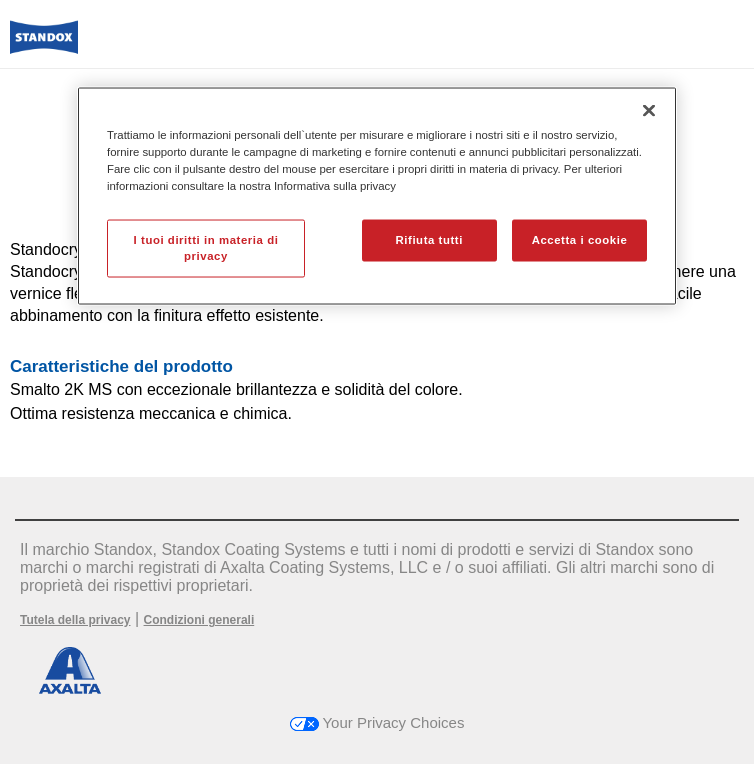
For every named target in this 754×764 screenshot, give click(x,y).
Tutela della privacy (75, 620)
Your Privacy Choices (377, 722)
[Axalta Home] (44, 45)
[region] (377, 195)
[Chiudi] (649, 110)
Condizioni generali (199, 620)
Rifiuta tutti (429, 239)
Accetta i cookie (580, 239)
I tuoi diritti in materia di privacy (206, 247)
